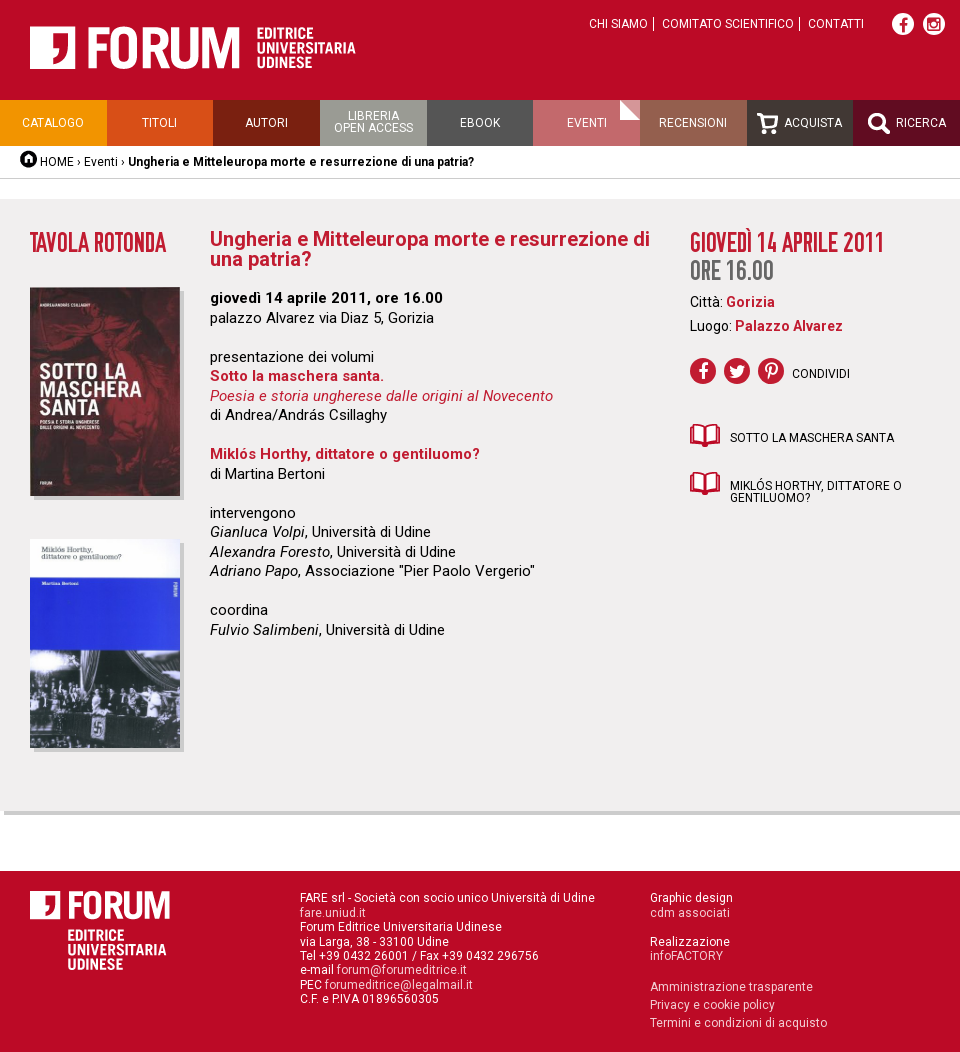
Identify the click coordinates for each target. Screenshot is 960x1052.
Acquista (799, 123)
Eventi (587, 123)
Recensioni (693, 123)
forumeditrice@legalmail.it (399, 985)
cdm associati (690, 913)
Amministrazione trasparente (731, 987)
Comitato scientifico (728, 24)
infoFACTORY (686, 956)
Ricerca (907, 123)
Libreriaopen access (373, 122)
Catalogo (53, 123)
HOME (57, 162)
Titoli (159, 123)
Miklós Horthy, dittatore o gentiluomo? (816, 492)
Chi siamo (618, 24)
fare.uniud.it (333, 913)
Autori (266, 123)
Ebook (480, 123)
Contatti (836, 24)
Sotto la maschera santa (812, 438)
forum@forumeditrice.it (402, 970)
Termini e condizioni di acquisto (738, 1023)
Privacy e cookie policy (712, 1005)
